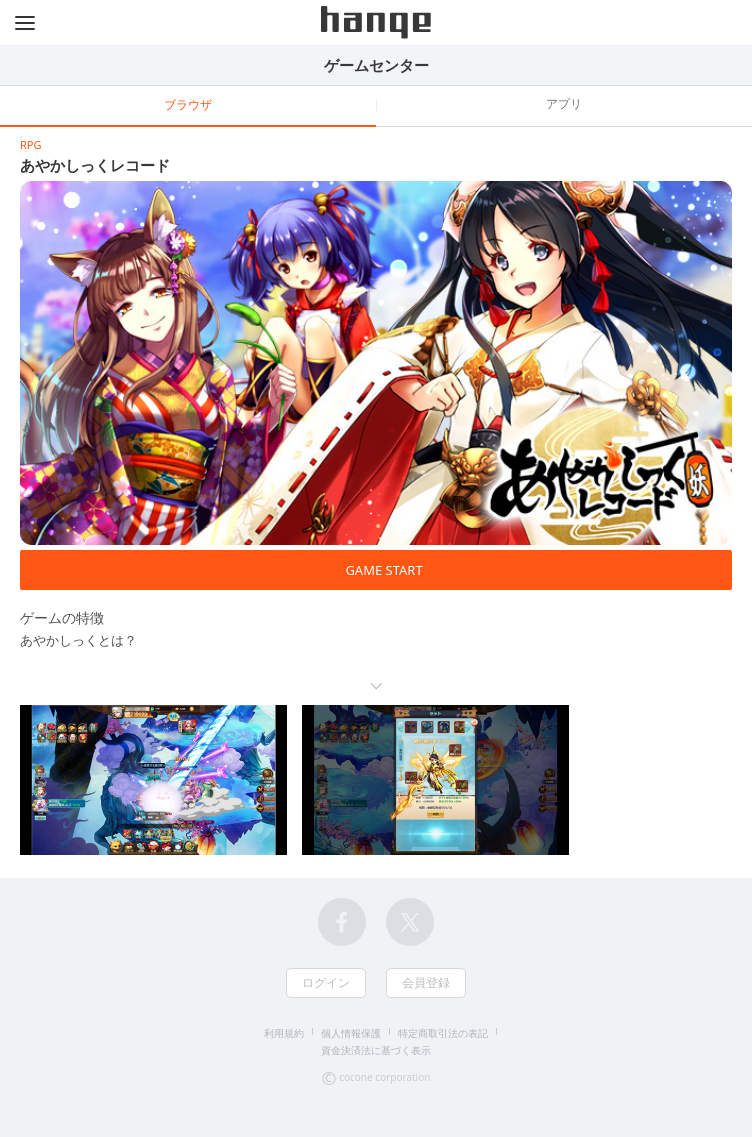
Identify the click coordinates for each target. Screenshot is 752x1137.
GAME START (383, 570)
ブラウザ (188, 104)
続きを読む (376, 686)
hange (376, 22)
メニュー (25, 23)
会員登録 (426, 982)
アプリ (564, 103)
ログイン (326, 982)
